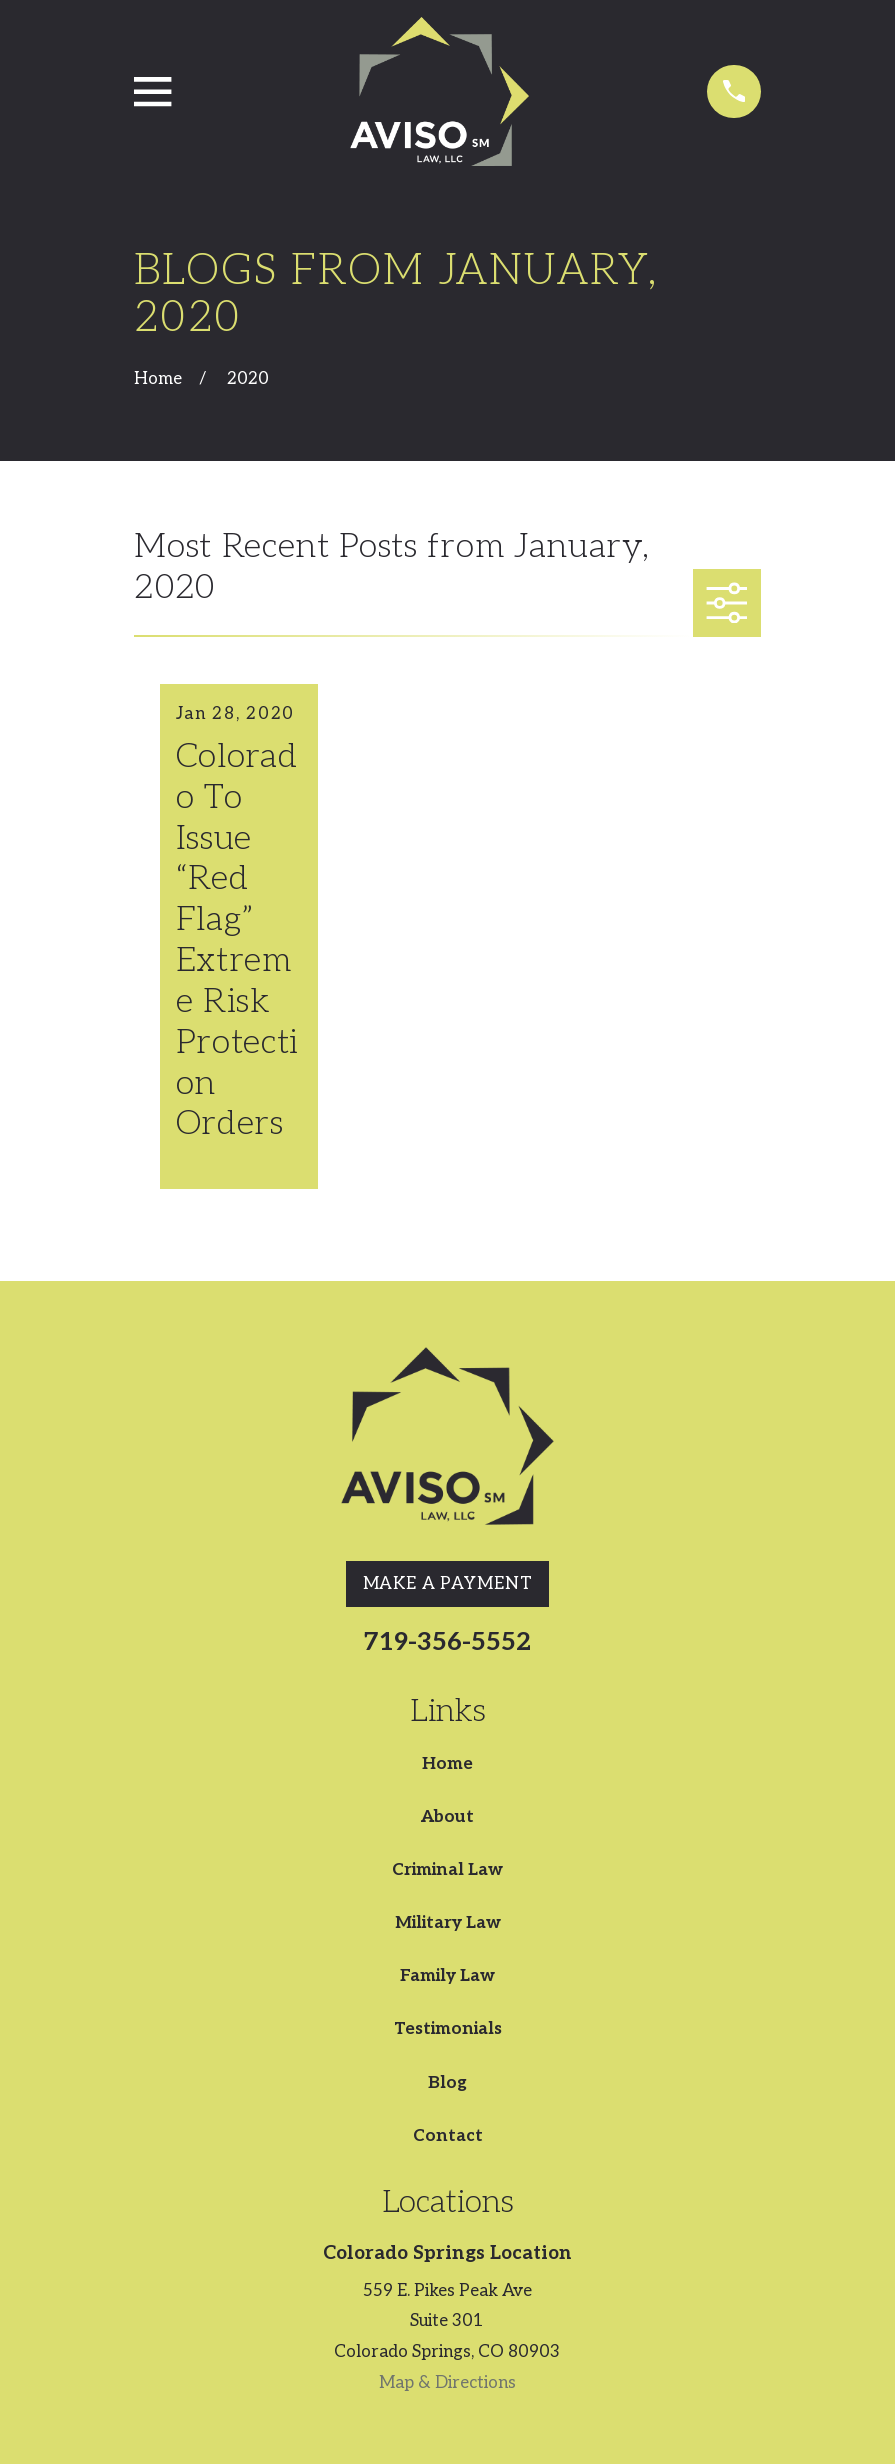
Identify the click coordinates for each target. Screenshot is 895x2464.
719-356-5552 (447, 1642)
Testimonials (448, 2029)
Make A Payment (448, 1584)
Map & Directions (447, 2383)
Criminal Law (447, 1870)
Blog (447, 2083)
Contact (448, 2136)
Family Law (447, 1976)
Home (447, 1764)
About (447, 1817)
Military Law (448, 1923)
